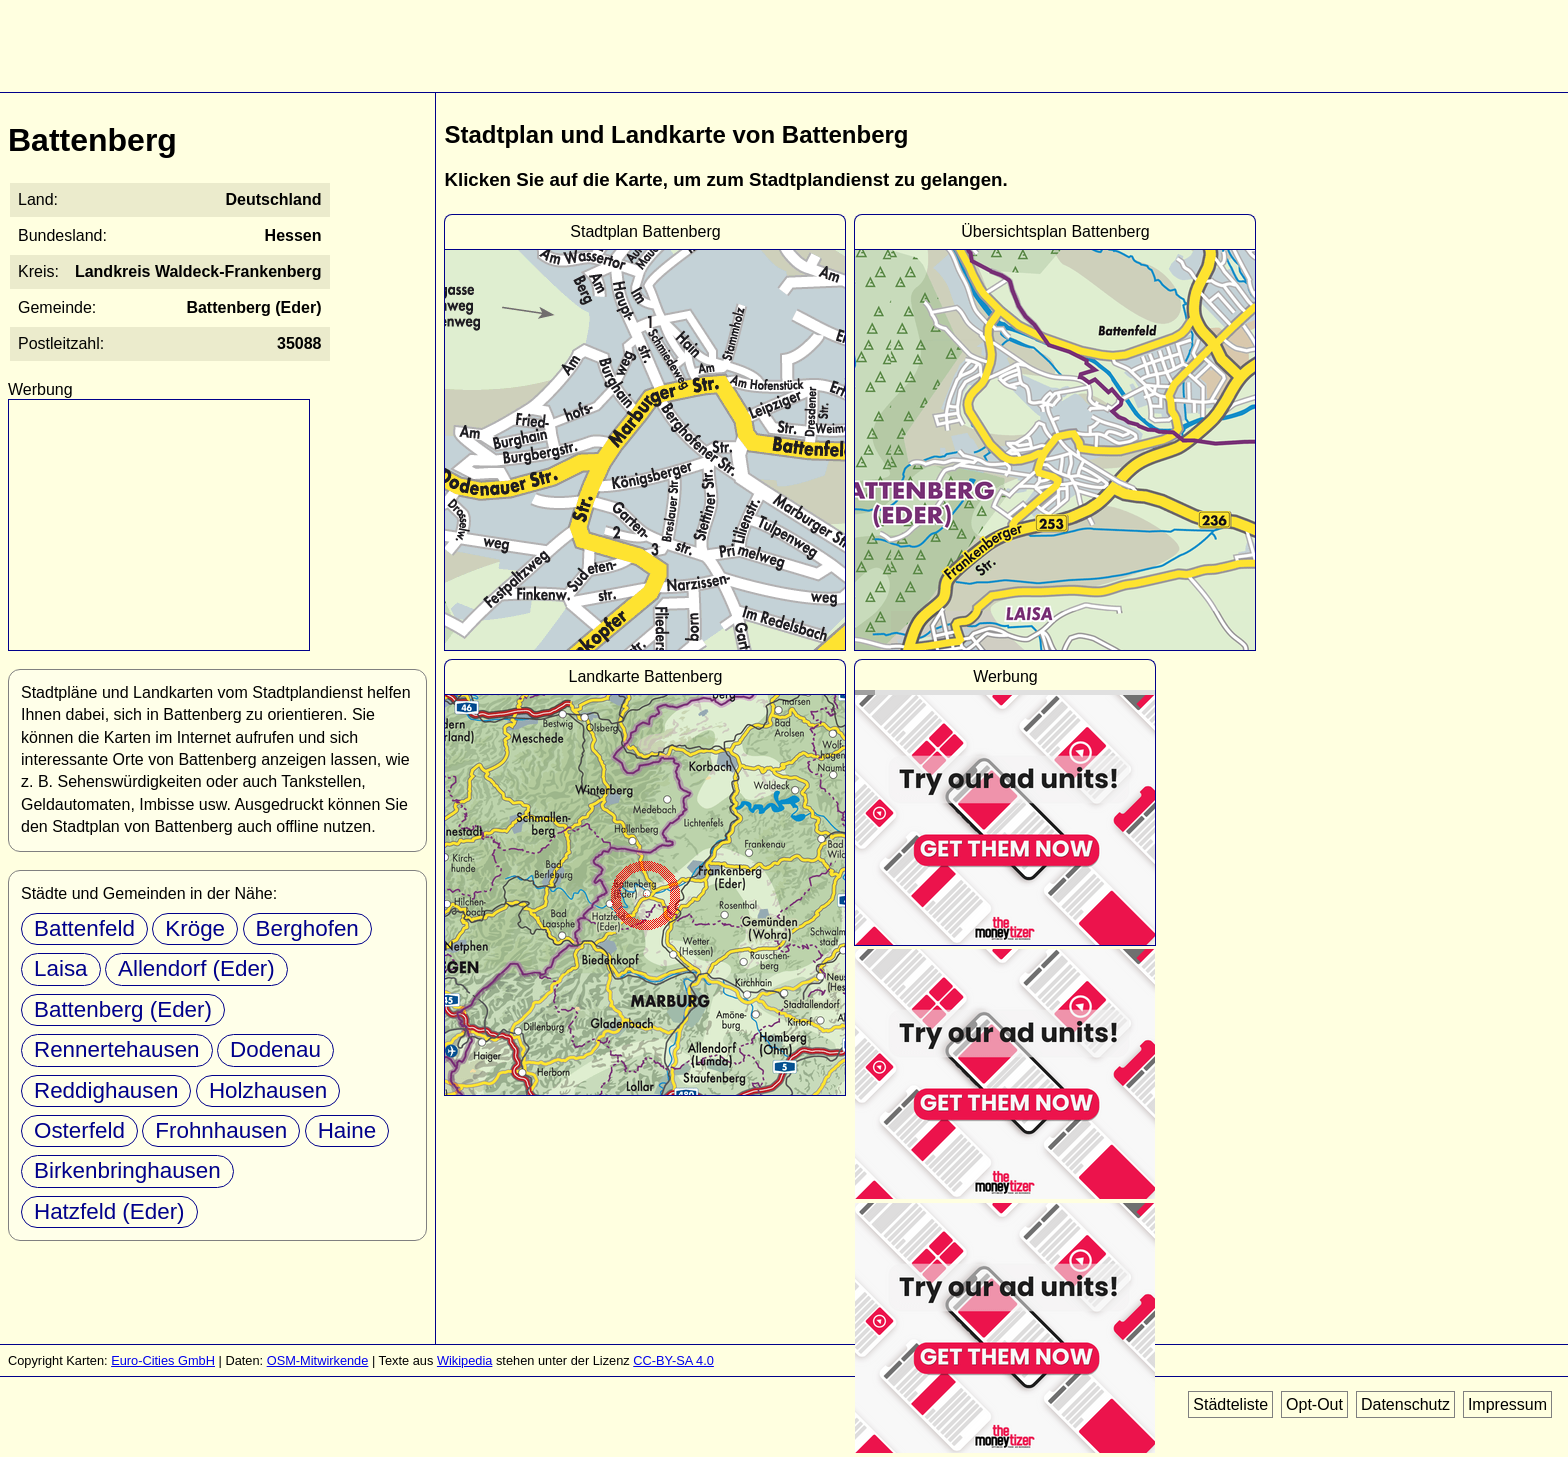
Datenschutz (1405, 1404)
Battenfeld (84, 928)
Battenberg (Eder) (123, 1009)
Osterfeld (79, 1130)
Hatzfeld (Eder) (109, 1211)
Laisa (61, 968)
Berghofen (307, 928)
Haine (347, 1130)
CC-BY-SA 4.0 (673, 1360)
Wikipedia (464, 1360)
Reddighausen (106, 1090)
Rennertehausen (117, 1049)
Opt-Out (1314, 1404)
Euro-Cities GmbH (163, 1360)
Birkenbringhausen (127, 1170)
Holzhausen (268, 1090)
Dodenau (275, 1049)
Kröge (195, 928)
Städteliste (1230, 1404)
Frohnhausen (221, 1130)
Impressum (1507, 1404)
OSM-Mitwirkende (318, 1360)
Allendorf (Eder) (196, 968)
